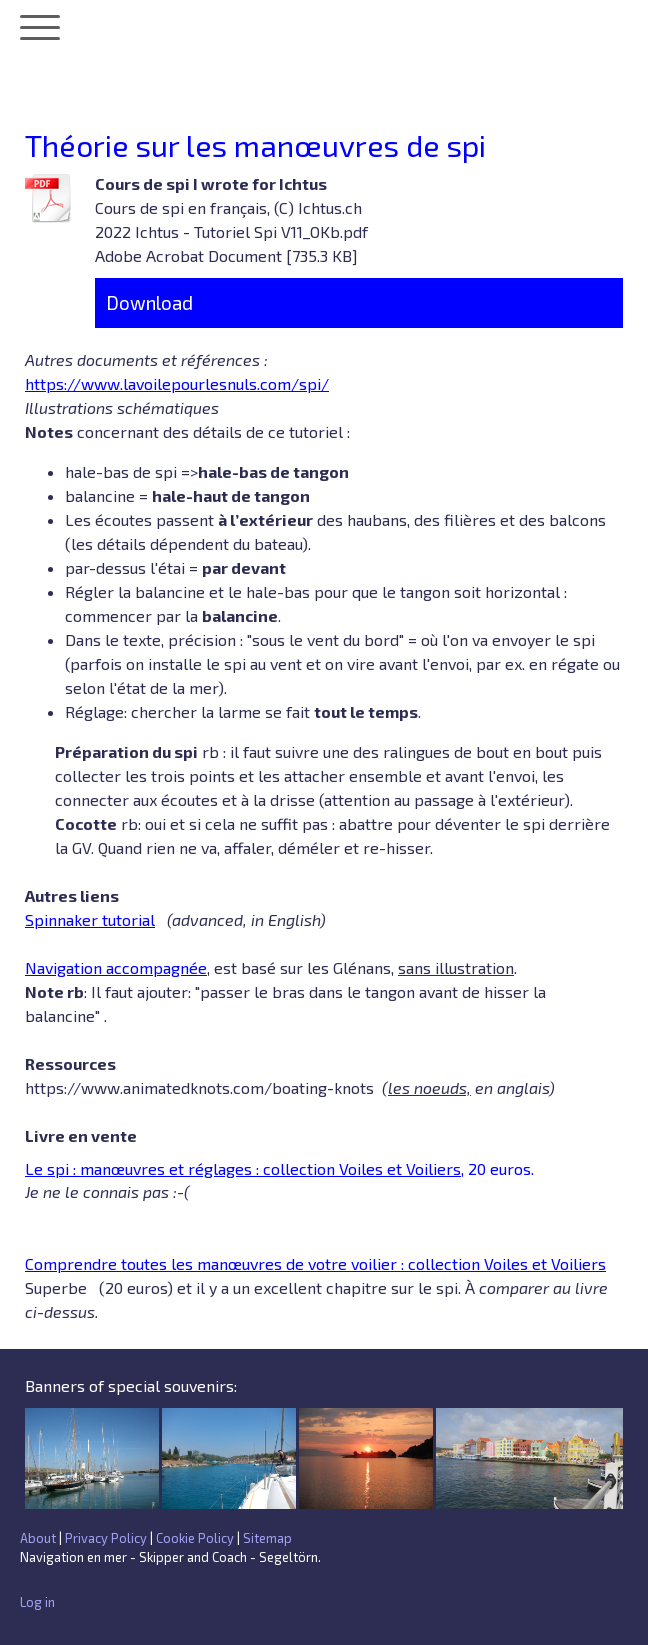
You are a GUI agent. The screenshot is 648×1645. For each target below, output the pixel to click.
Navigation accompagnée (116, 967)
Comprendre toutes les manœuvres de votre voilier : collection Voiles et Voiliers (315, 1263)
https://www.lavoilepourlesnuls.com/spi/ (177, 383)
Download (149, 302)
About (38, 1538)
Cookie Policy (195, 1538)
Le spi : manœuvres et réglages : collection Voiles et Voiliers (243, 1168)
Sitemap (267, 1538)
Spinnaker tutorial (90, 919)
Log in (37, 1602)
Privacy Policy (106, 1538)
